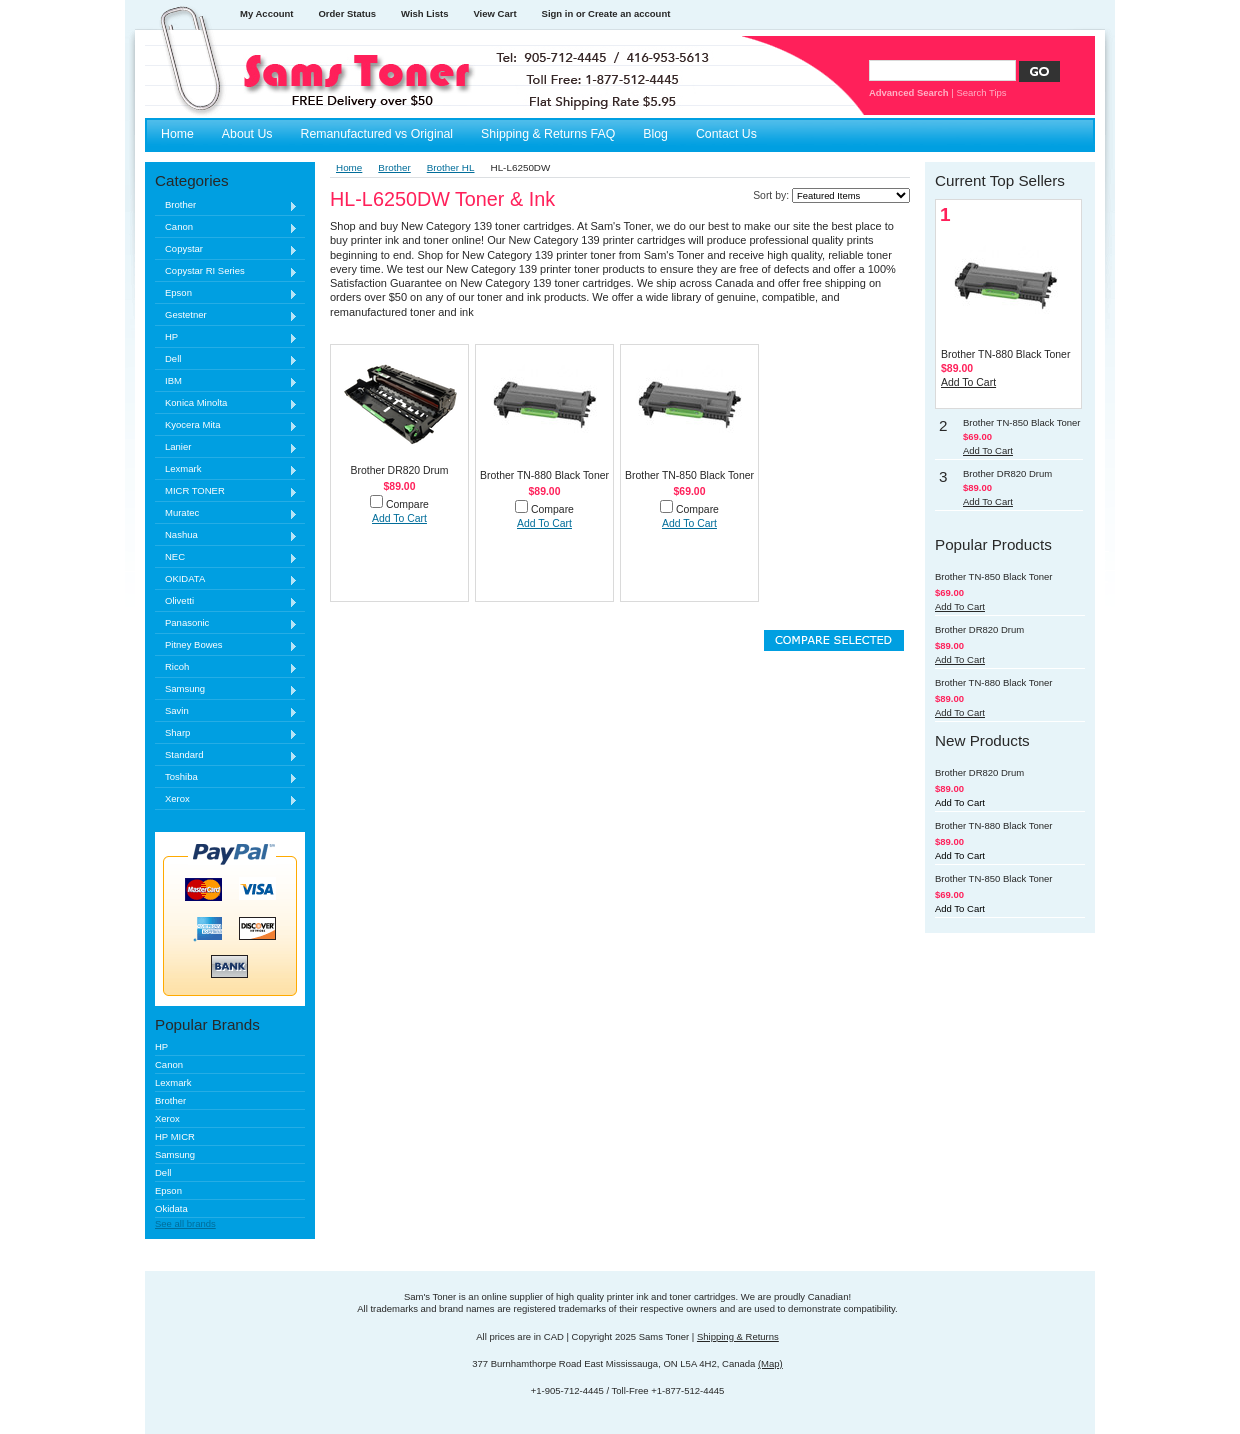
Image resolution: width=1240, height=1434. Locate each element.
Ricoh (226, 667)
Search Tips (981, 92)
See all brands (185, 1223)
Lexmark (226, 469)
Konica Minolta (226, 403)
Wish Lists (424, 13)
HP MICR (175, 1136)
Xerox (226, 799)
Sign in (558, 13)
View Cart (494, 13)
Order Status (347, 13)
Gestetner (226, 315)
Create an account (629, 13)
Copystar (226, 249)
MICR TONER (226, 491)
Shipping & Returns (738, 1336)
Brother (226, 205)
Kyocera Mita (226, 425)
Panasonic (226, 623)
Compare (407, 504)
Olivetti (226, 601)
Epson (226, 293)
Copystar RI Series (226, 271)
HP (226, 337)
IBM (226, 381)
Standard (226, 755)
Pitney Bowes (226, 645)
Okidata (171, 1208)
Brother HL (451, 167)
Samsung (226, 689)
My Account (266, 13)
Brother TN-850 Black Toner (689, 475)
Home (349, 167)
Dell (226, 359)
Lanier (226, 447)
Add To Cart (399, 518)
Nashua (226, 535)
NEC (226, 557)
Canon (226, 227)
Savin (226, 711)
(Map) (770, 1363)
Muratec (226, 513)
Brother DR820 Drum (399, 470)
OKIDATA (226, 579)
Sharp (226, 733)
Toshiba (226, 777)
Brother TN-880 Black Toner (544, 475)
